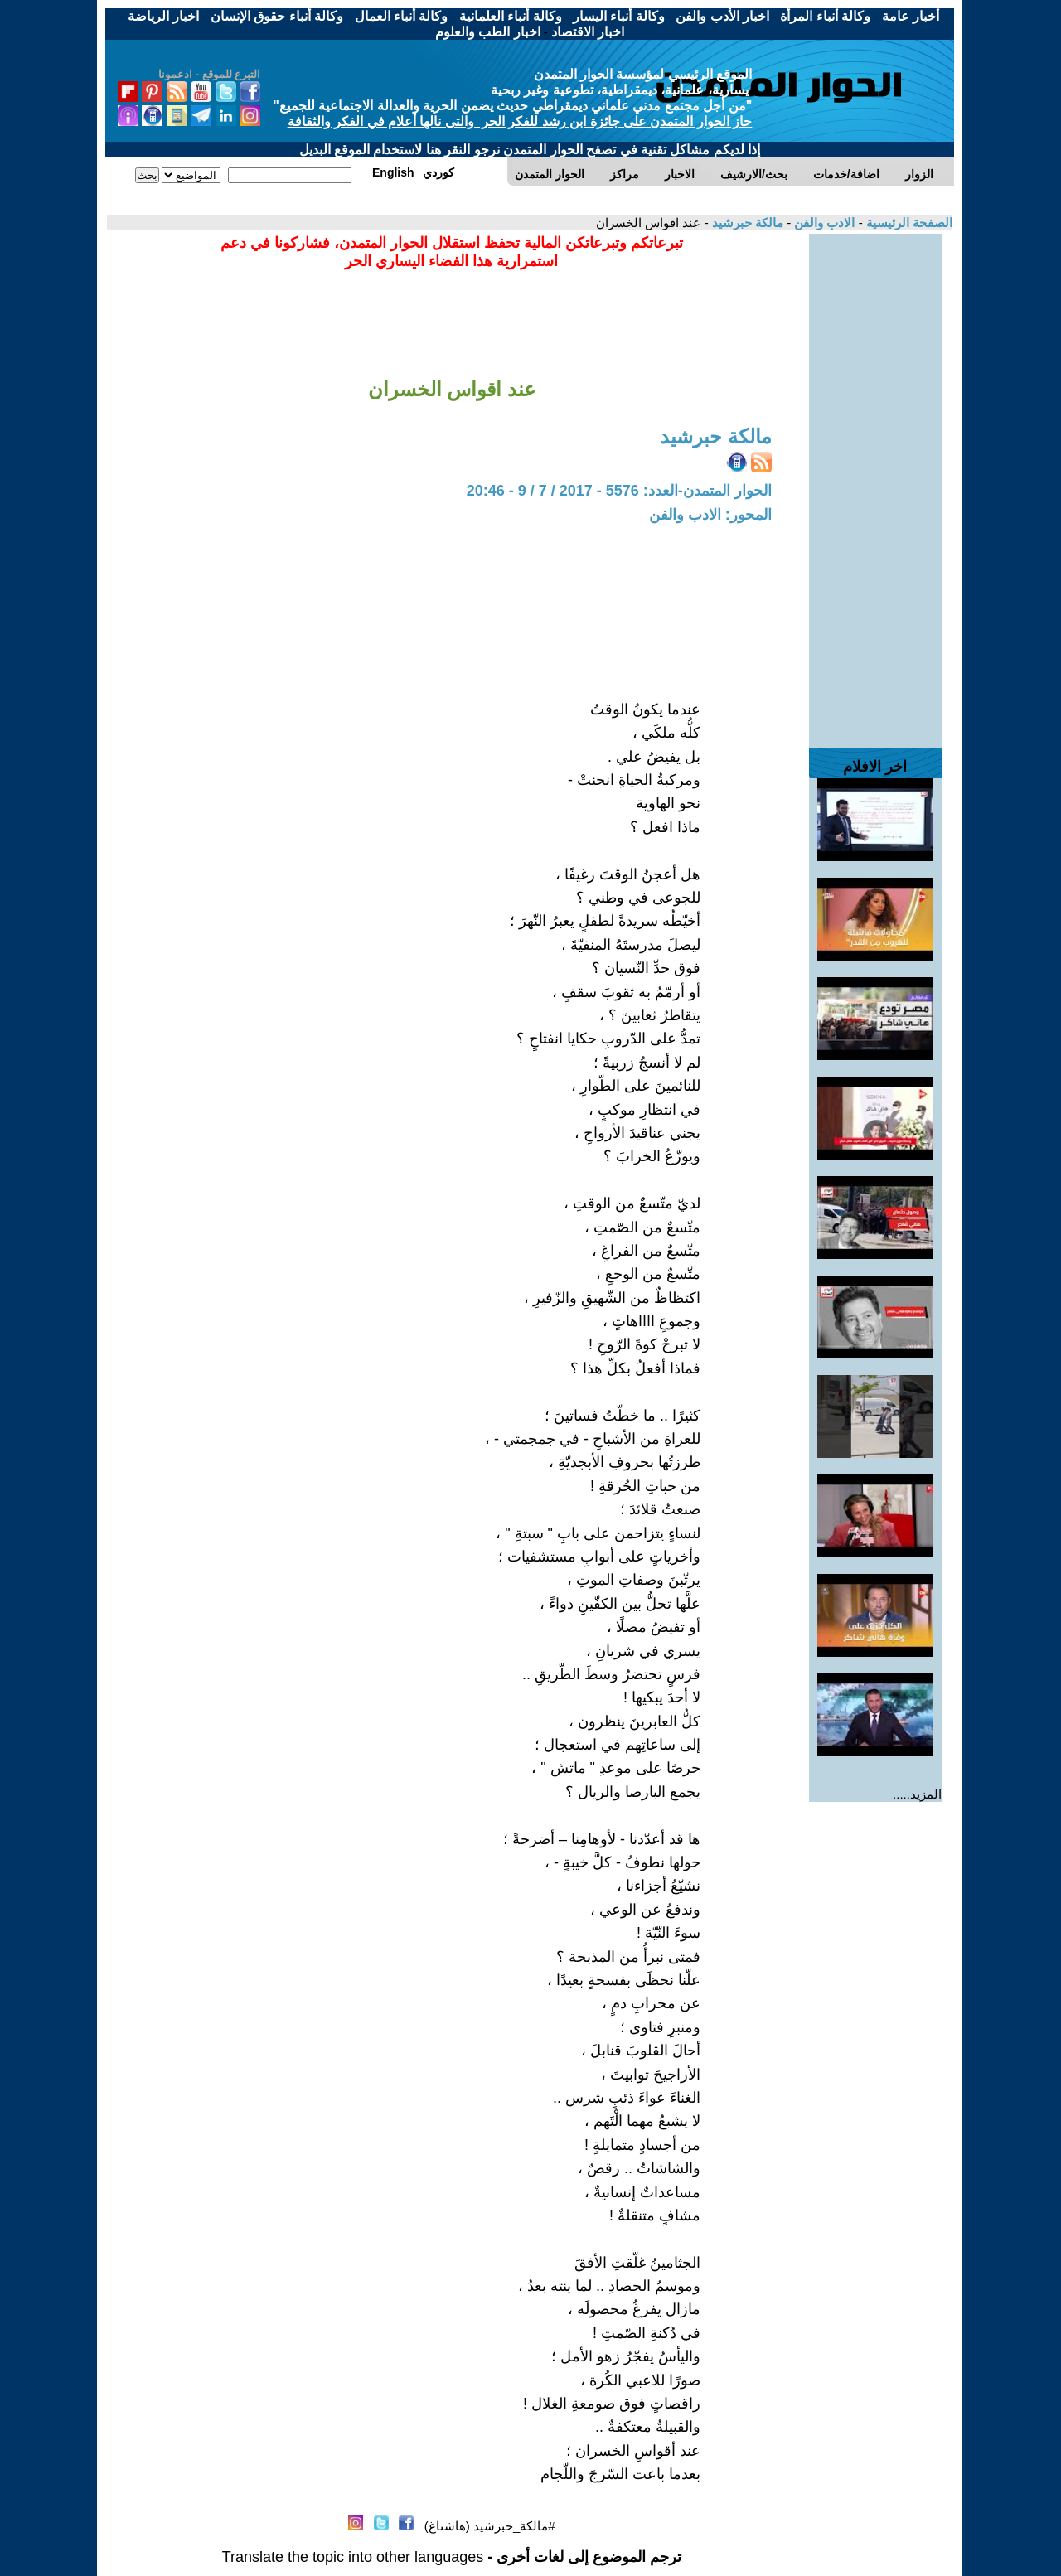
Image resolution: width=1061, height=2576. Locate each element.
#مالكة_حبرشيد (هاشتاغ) (489, 2526)
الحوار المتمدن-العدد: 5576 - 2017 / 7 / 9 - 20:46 (619, 490)
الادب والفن (823, 222)
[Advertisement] (875, 482)
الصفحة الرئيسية (907, 222)
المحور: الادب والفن (710, 514)
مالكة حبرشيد (746, 222)
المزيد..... (917, 1794)
